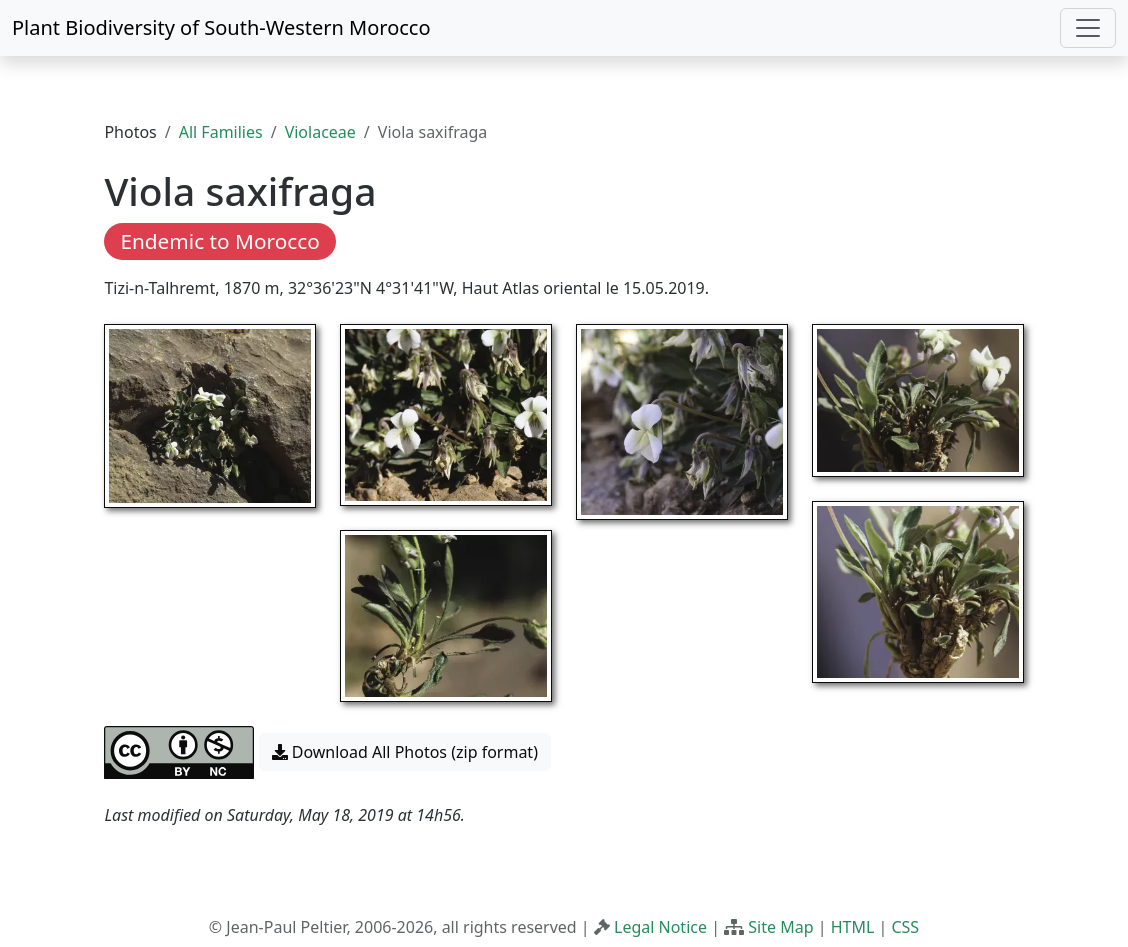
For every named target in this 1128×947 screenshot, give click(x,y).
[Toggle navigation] (1088, 28)
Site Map (780, 927)
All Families (221, 132)
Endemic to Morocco (219, 241)
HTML (853, 927)
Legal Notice (660, 927)
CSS (905, 927)
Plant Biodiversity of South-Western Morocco (221, 27)
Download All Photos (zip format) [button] (405, 752)
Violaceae (320, 132)
